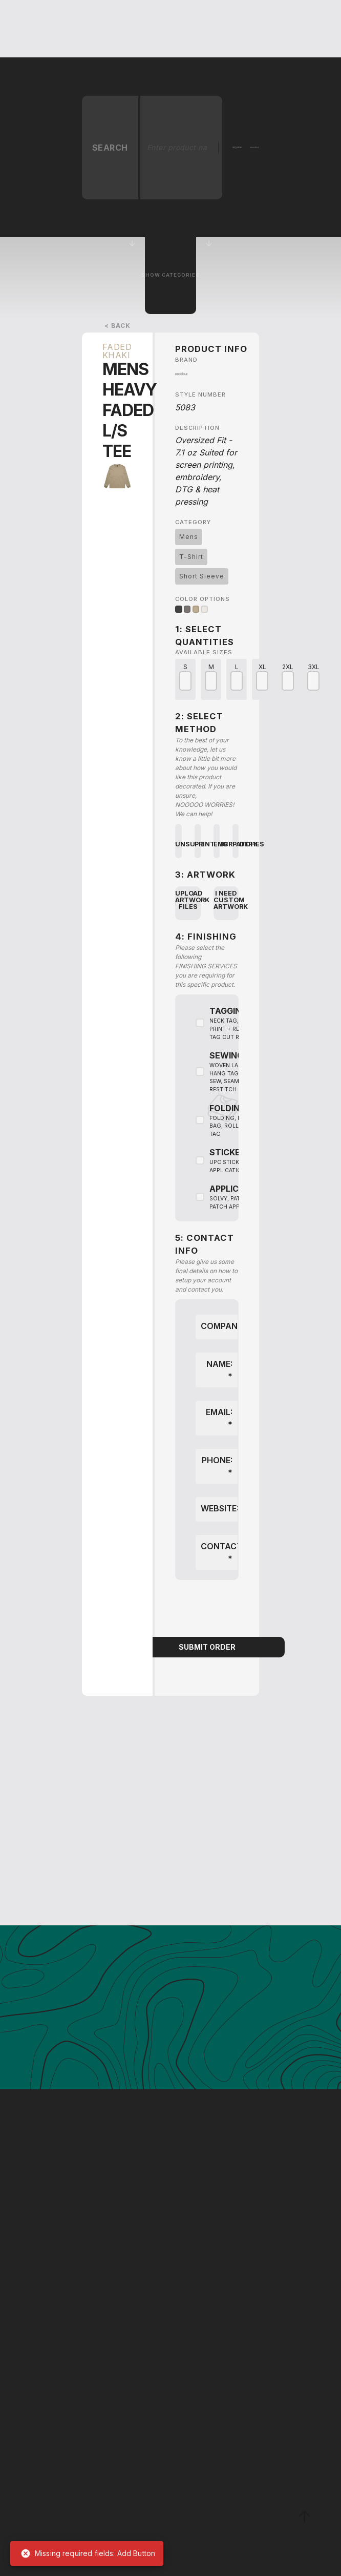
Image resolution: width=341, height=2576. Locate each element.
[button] (113, 29)
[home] (59, 28)
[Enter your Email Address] (183, 2526)
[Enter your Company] (183, 2459)
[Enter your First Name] (141, 2493)
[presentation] (207, 1610)
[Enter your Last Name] (224, 2493)
